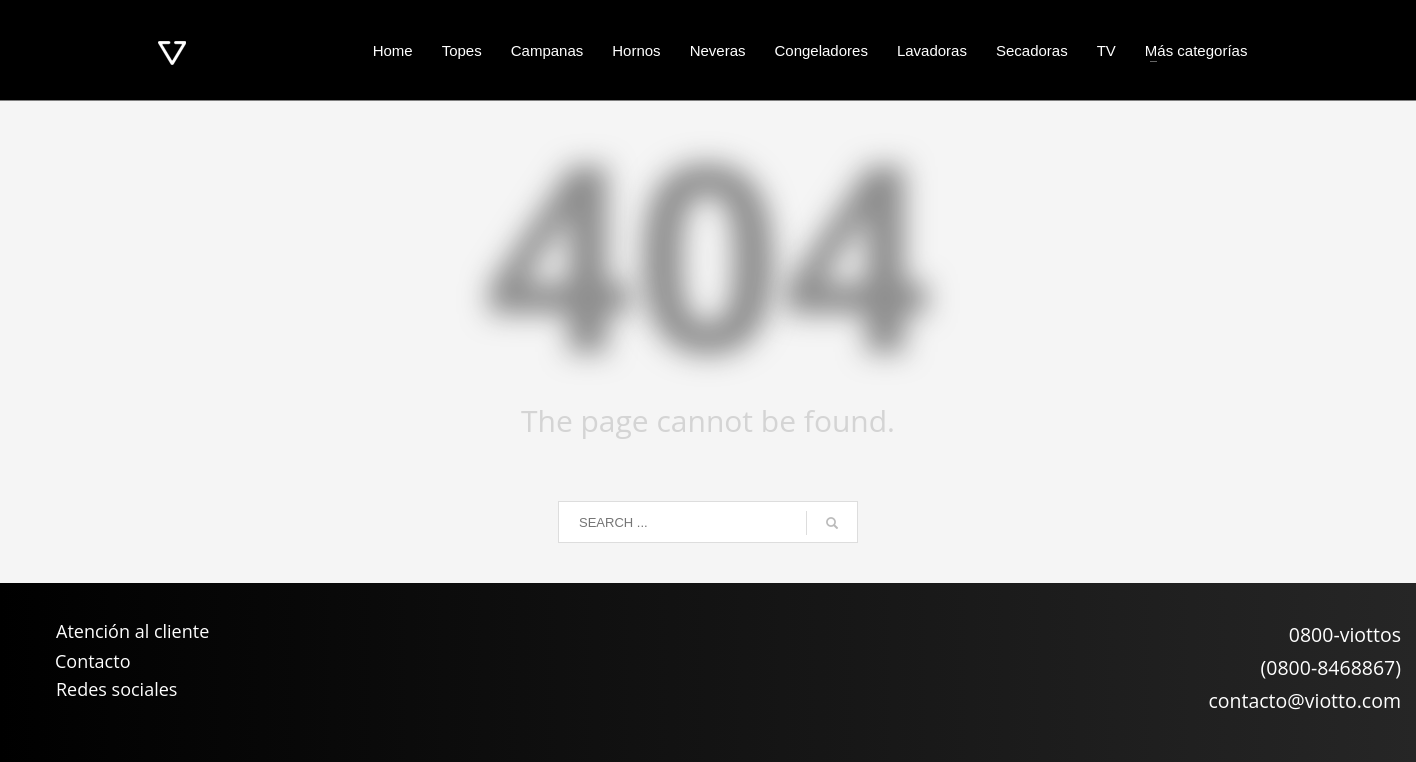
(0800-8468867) (1331, 667)
